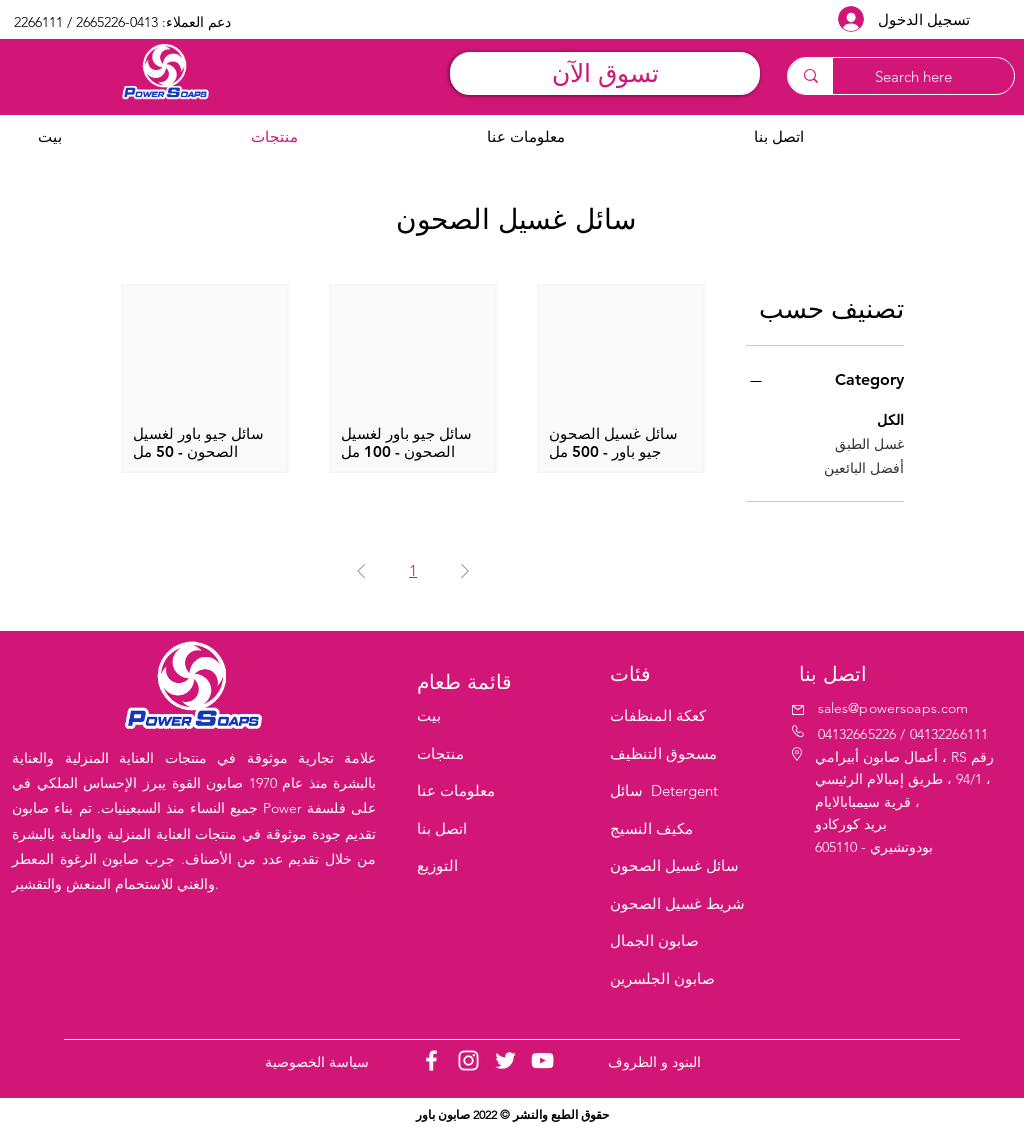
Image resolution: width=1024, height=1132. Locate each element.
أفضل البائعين (864, 467)
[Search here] (933, 76)
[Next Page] (361, 571)
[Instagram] (468, 1060)
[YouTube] (542, 1060)
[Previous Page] (465, 571)
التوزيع (437, 865)
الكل (890, 419)
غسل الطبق (869, 443)
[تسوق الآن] (605, 73)
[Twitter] (505, 1060)
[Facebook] (431, 1060)
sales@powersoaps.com (893, 708)
